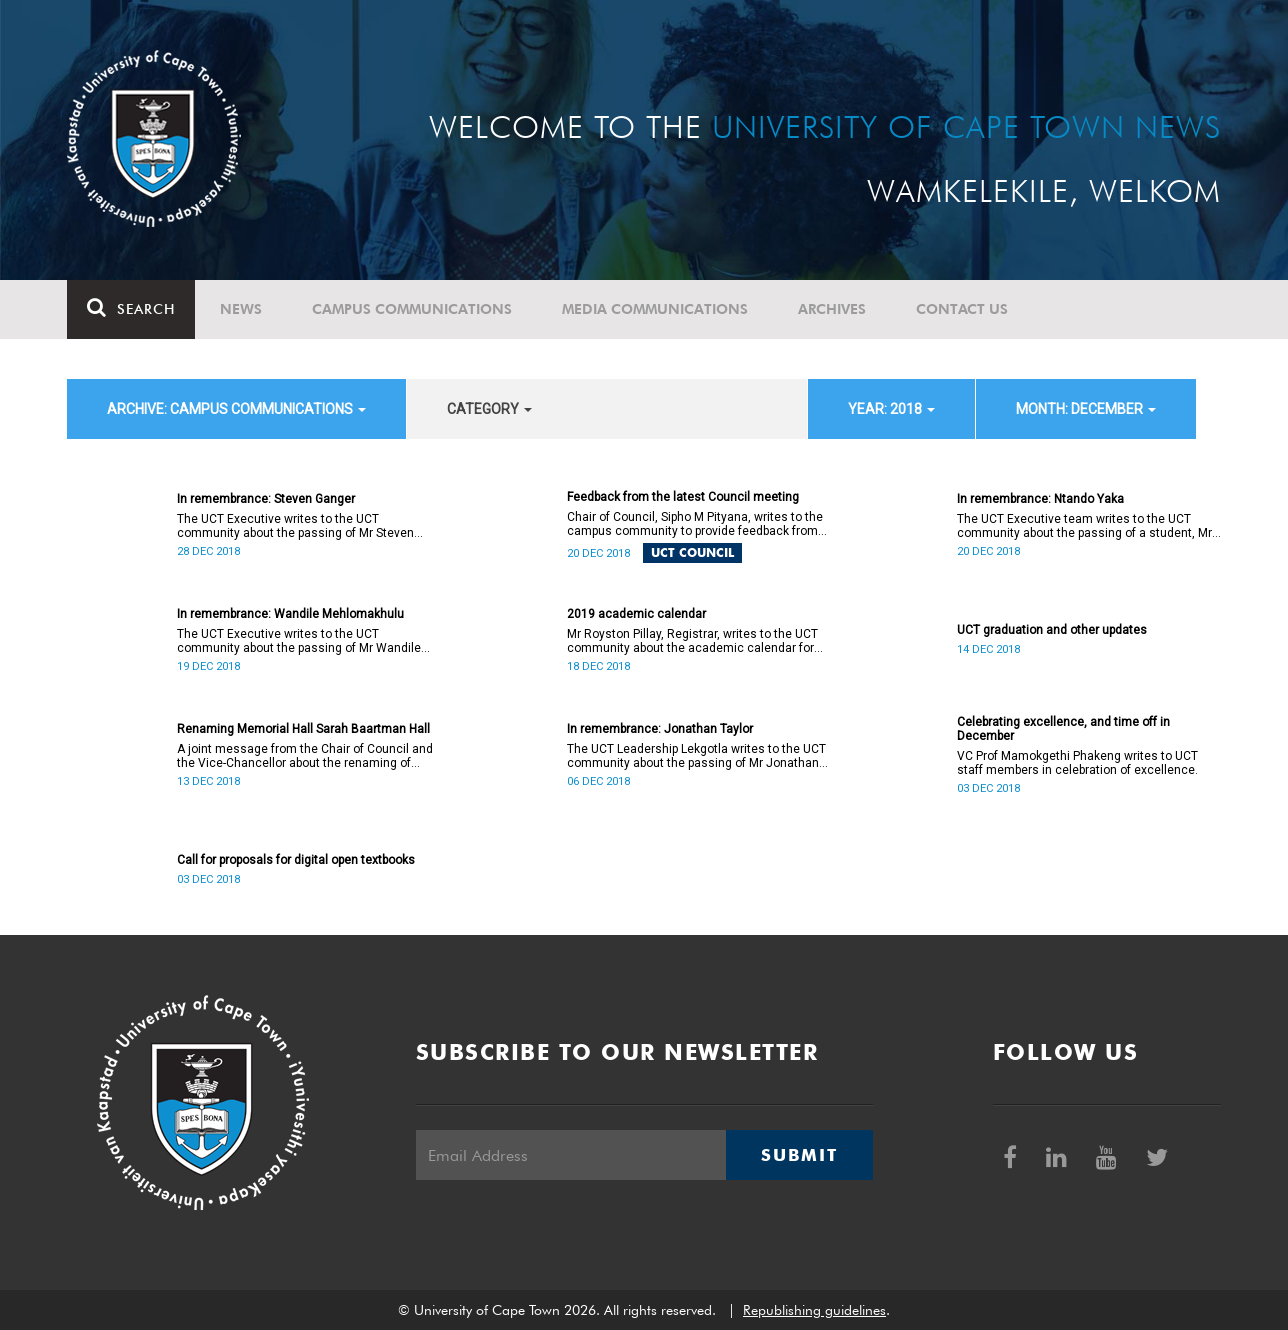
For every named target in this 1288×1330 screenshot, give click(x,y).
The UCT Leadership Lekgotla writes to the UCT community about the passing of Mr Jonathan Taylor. (696, 756)
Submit (799, 1155)
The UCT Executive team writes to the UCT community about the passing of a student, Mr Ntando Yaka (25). (1084, 526)
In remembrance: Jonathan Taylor (660, 729)
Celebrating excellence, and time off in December (1063, 729)
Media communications (655, 309)
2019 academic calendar (636, 614)
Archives (832, 309)
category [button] (489, 409)
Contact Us (962, 309)
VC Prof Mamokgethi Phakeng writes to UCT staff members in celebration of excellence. (1077, 763)
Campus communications (412, 309)
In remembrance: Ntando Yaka (1040, 499)
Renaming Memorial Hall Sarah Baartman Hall (303, 729)
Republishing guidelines (814, 1310)
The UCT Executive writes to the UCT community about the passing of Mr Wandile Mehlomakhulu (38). (299, 641)
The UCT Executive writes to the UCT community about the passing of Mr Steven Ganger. (295, 526)
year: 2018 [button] (891, 409)
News (241, 309)
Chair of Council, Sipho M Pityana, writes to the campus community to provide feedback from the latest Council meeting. (695, 524)
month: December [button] (1086, 409)
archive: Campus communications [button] (236, 409)
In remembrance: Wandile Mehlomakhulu (290, 614)
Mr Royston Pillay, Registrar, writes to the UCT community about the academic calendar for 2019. (692, 641)
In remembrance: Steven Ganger (266, 499)
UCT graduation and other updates (1052, 630)
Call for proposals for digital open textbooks (296, 860)
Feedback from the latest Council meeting (683, 497)
